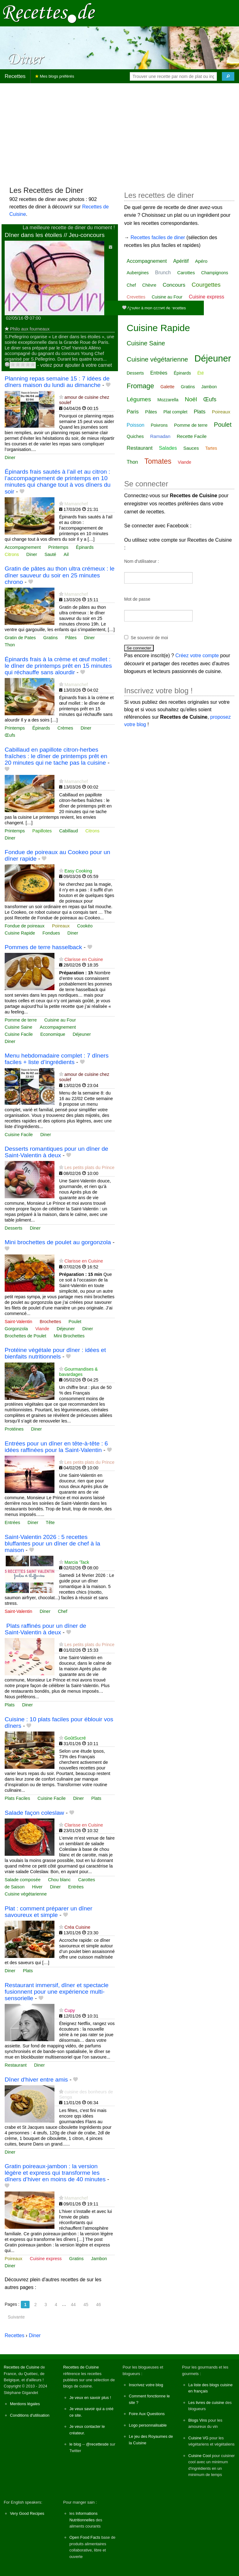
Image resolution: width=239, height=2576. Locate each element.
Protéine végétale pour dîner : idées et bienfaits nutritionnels (55, 1353)
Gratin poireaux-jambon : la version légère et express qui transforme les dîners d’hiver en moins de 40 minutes (55, 2172)
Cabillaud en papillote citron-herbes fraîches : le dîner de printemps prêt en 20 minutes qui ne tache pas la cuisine (56, 756)
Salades (168, 448)
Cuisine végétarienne (26, 1893)
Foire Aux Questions (147, 2413)
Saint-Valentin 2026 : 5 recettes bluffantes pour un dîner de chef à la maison (52, 1543)
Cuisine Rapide (20, 933)
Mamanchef (76, 503)
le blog (75, 2444)
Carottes (86, 1879)
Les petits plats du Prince (89, 1167)
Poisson (135, 425)
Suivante (16, 2316)
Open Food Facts (84, 2537)
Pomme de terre (21, 1019)
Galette (168, 386)
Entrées (12, 1522)
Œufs (10, 735)
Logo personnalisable (148, 2425)
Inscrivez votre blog (146, 2385)
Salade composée (22, 1879)
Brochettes (50, 1321)
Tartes (211, 448)
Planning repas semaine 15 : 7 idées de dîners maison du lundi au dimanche (57, 381)
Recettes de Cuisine (22, 2367)
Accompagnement (23, 547)
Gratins (50, 637)
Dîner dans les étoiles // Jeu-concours (55, 235)
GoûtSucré (75, 1738)
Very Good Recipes (27, 2513)
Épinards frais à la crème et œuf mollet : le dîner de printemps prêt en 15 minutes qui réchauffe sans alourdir (58, 666)
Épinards (85, 547)
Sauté (50, 554)
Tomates (157, 461)
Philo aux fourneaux (29, 328)
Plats (10, 1704)
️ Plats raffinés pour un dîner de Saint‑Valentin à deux (45, 1629)
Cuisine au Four (60, 1019)
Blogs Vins (197, 2420)
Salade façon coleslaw (34, 1812)
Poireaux (61, 925)
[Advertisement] (119, 131)
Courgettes (206, 284)
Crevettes (136, 296)
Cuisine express (46, 2258)
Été (200, 373)
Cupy (69, 2010)
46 (98, 2304)
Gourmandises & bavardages (78, 1372)
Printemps (58, 547)
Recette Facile (192, 436)
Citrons (12, 554)
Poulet (74, 1321)
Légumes (139, 399)
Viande (42, 1328)
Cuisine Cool (199, 2455)
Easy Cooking (78, 870)
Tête (50, 1522)
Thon (10, 644)
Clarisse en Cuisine (83, 959)
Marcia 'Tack (76, 1562)
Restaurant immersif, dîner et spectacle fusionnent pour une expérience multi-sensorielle (57, 1991)
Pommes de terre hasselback (43, 947)
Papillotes (42, 830)
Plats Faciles (17, 1798)
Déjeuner (82, 1034)
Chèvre (149, 285)
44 (73, 2304)
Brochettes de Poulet (25, 1335)
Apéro (201, 261)
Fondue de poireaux (25, 925)
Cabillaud (68, 830)
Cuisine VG (198, 2438)
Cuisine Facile (19, 1034)
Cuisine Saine (18, 1027)
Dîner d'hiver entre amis (36, 2079)
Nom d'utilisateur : (141, 561)
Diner (10, 457)
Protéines (14, 1429)
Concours (174, 285)
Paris (133, 412)
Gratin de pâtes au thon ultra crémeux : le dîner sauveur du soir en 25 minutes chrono (60, 575)
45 (85, 2304)
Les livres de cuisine (206, 2402)
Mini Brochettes (69, 1335)
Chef (62, 1611)
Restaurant (15, 2065)
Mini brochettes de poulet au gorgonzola (58, 1242)
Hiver (37, 1886)
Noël (191, 399)
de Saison (15, 1886)
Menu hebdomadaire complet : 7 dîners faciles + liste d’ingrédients (57, 1058)
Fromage (140, 386)
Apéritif (181, 261)
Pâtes (71, 637)
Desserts (13, 1228)
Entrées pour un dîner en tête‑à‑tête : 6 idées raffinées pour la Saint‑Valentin (56, 1446)
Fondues (51, 933)
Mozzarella (168, 399)
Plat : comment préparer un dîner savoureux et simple (48, 1911)
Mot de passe (137, 599)
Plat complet (175, 411)
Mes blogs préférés (54, 76)
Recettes (15, 76)
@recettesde (97, 2444)
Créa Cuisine (77, 1927)
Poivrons (159, 425)
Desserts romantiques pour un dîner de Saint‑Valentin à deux (56, 1151)
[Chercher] (228, 76)
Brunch (163, 272)
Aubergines (138, 272)
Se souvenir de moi (149, 637)
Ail (66, 554)
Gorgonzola (16, 1328)
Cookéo (85, 925)
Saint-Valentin (18, 1321)
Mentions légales (25, 2403)
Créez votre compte (197, 655)
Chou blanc (59, 1879)
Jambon (99, 2258)
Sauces (191, 448)
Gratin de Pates (20, 637)
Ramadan (160, 436)
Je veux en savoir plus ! (90, 2397)
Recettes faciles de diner (157, 237)
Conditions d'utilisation (29, 2415)
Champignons (214, 272)
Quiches (135, 436)
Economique (52, 1034)
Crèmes (65, 728)
